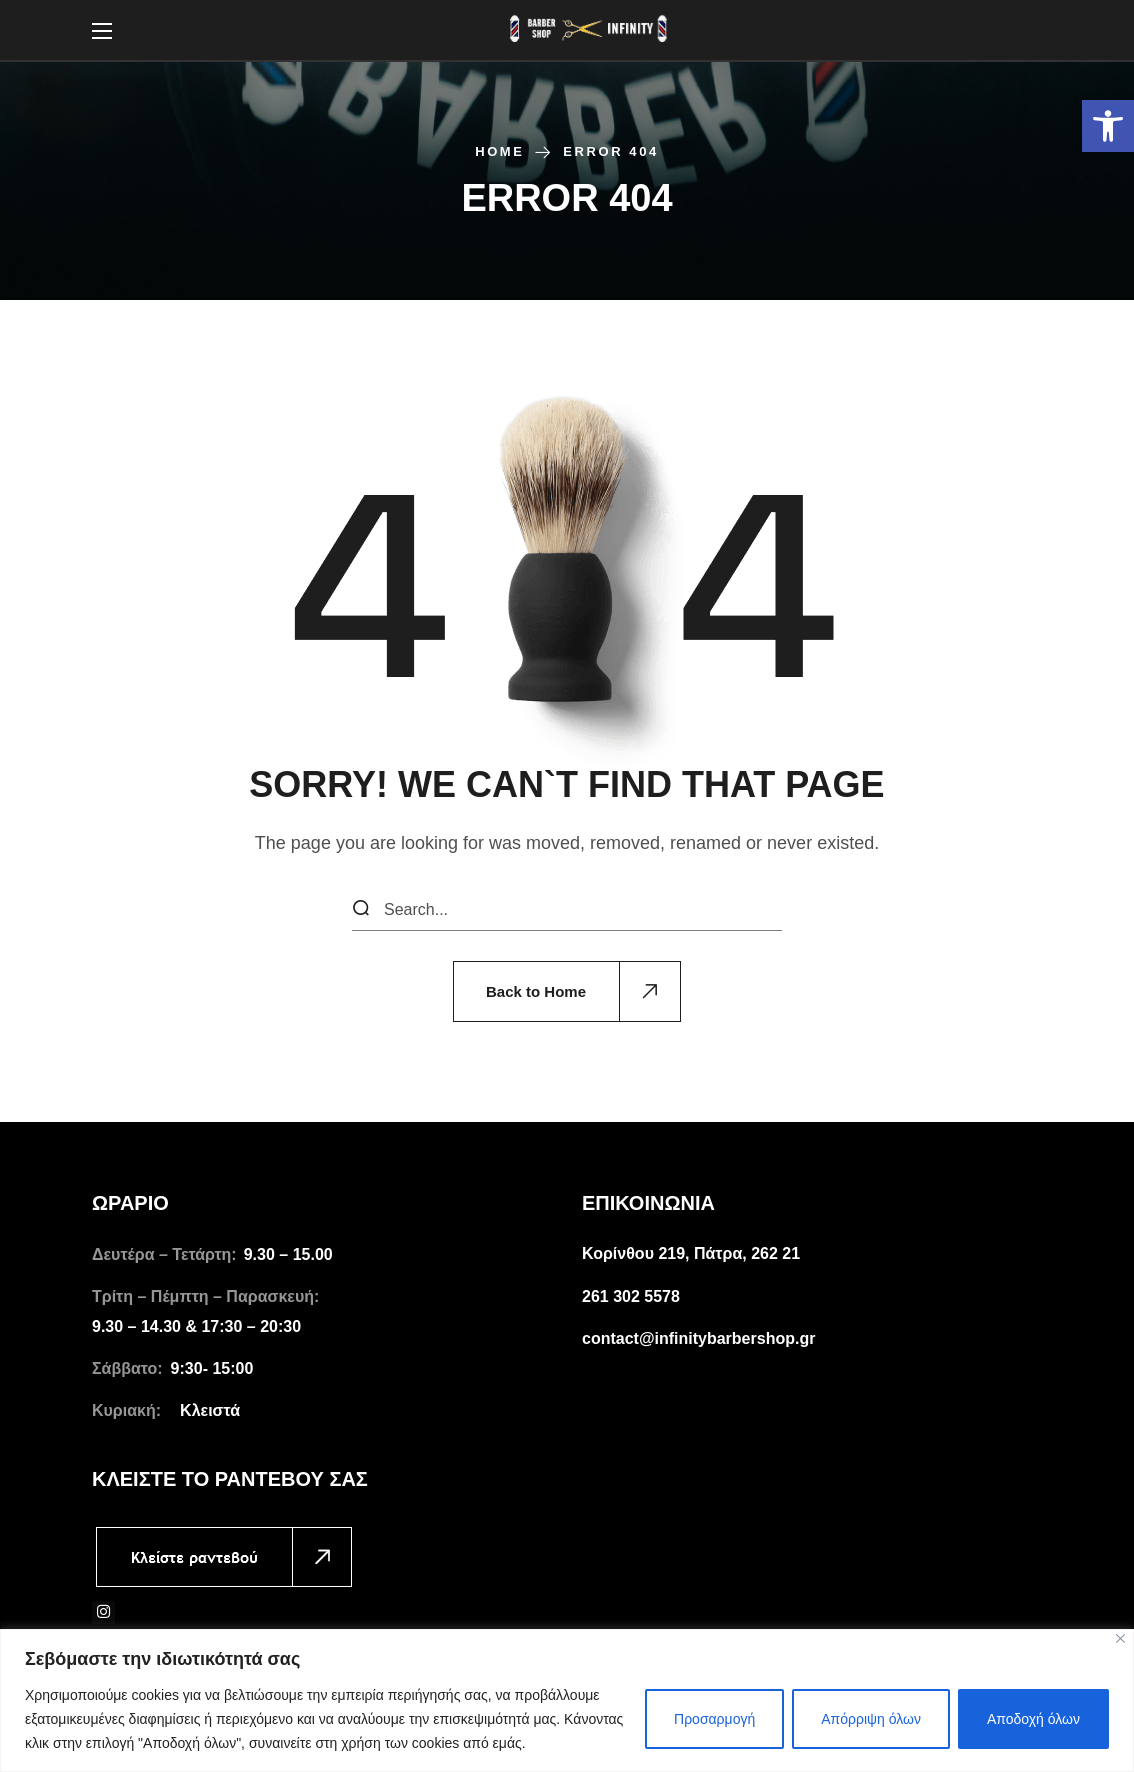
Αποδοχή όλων (1033, 1719)
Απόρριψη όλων (871, 1719)
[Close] (1120, 1638)
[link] (1108, 126)
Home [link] (499, 151)
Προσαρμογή (714, 1719)
